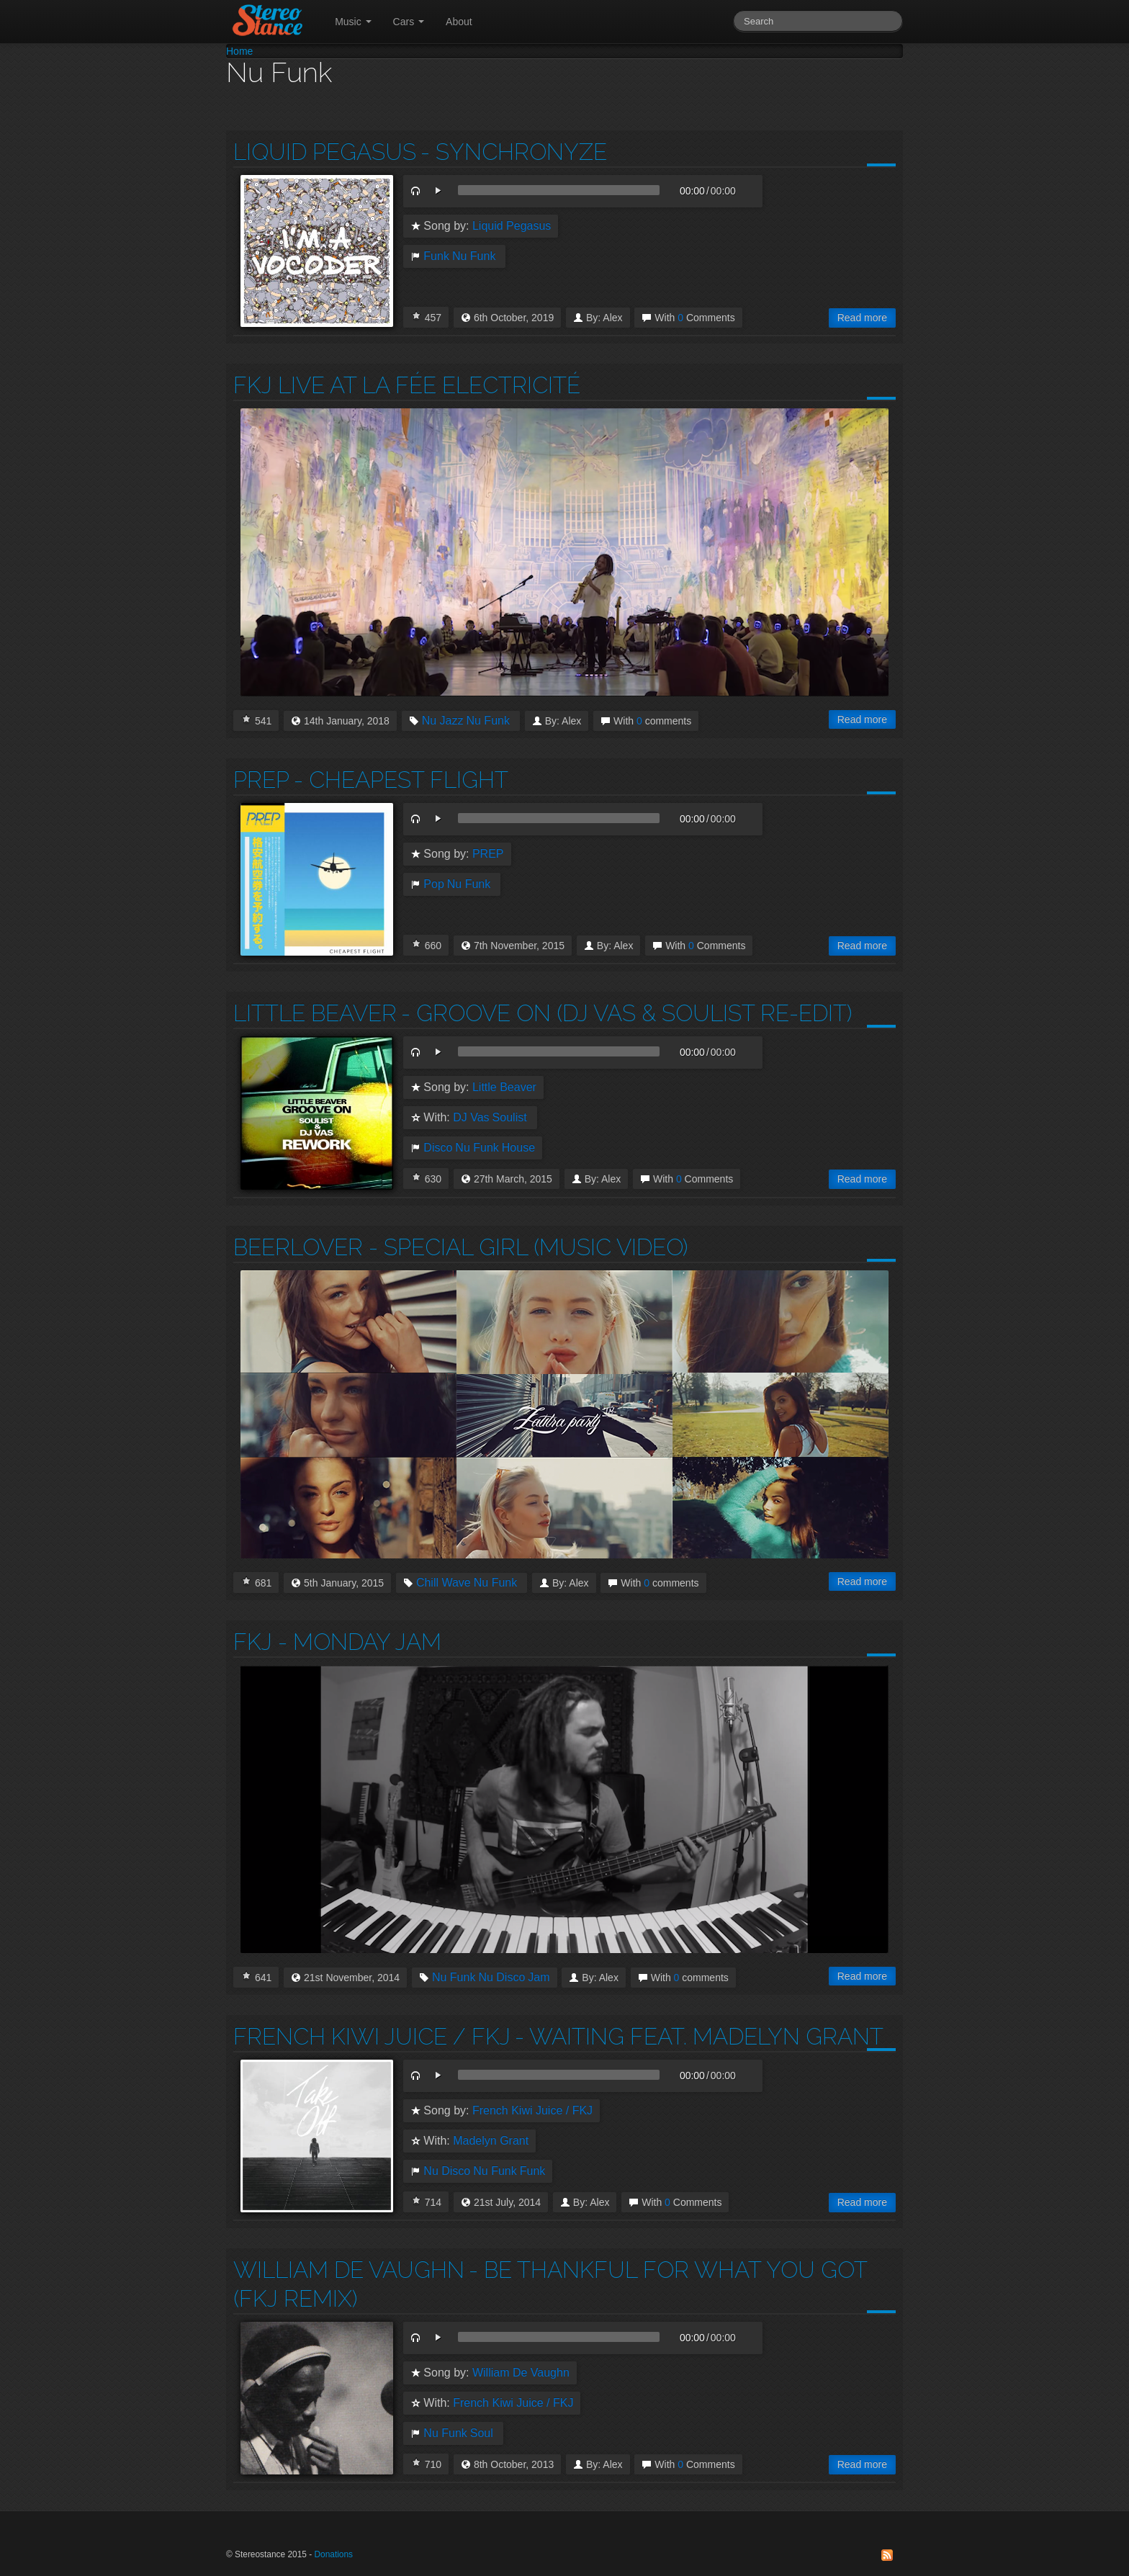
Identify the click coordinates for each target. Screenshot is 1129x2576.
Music (353, 21)
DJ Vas (471, 1118)
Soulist (509, 1118)
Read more (862, 317)
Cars (408, 21)
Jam (538, 1978)
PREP (261, 779)
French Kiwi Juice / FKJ (371, 2036)
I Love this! (416, 315)
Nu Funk (473, 256)
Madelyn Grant (490, 2141)
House (518, 1148)
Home (239, 51)
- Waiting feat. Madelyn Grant (699, 2036)
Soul (481, 2433)
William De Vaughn (348, 2269)
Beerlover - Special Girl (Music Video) (460, 1247)
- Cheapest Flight (401, 779)
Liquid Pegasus (324, 151)
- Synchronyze (513, 151)
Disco (437, 1148)
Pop (433, 884)
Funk (436, 256)
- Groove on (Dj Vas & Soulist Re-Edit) (626, 1013)
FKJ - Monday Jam (337, 1641)
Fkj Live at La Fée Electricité (406, 385)
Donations (333, 2554)
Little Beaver (315, 1013)
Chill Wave (443, 1583)
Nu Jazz (443, 721)
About (459, 21)
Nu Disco (501, 1978)
